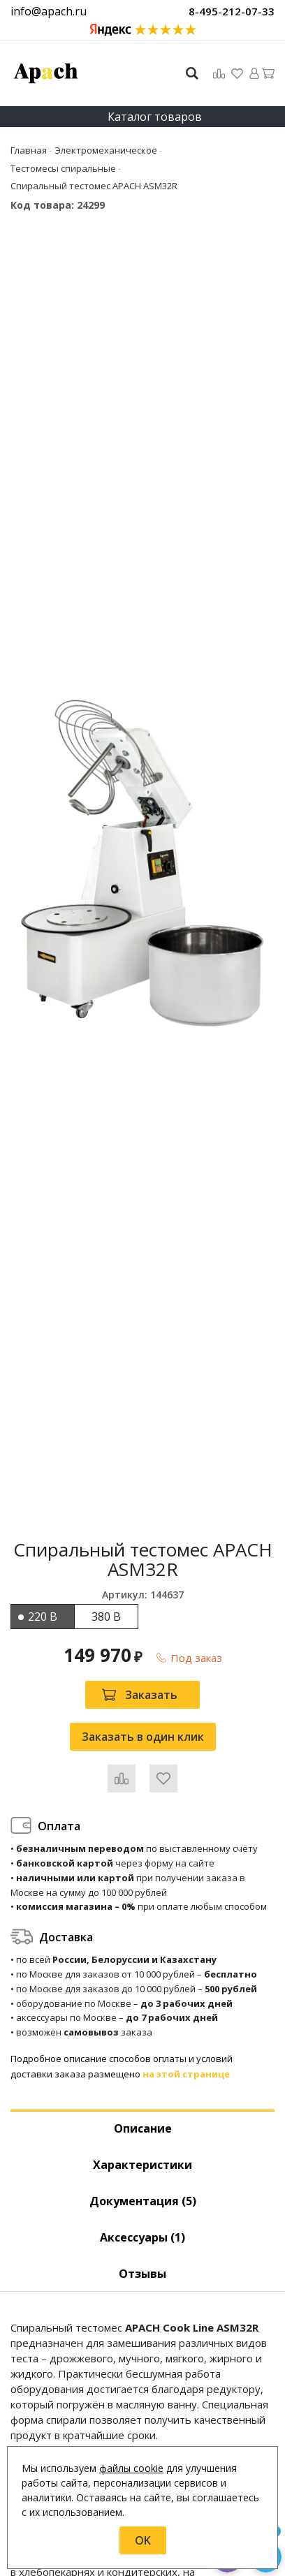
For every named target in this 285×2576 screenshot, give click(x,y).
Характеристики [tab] (142, 2164)
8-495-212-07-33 (232, 11)
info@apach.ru (48, 11)
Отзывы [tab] (142, 2273)
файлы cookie (131, 2468)
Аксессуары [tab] (142, 2237)
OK (143, 2540)
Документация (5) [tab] (142, 2201)
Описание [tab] (143, 2128)
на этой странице (186, 2074)
